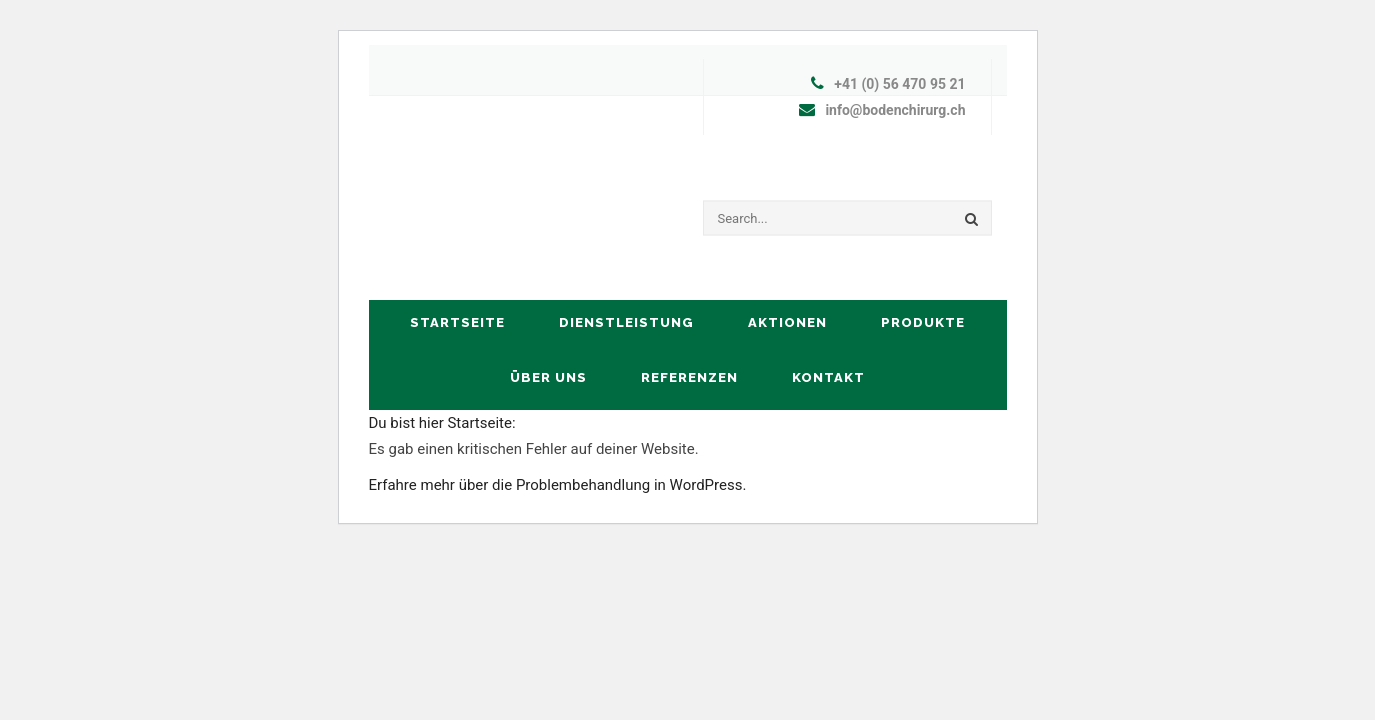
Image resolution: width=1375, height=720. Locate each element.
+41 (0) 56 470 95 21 (899, 84)
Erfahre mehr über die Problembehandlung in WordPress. (558, 485)
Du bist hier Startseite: (442, 423)
